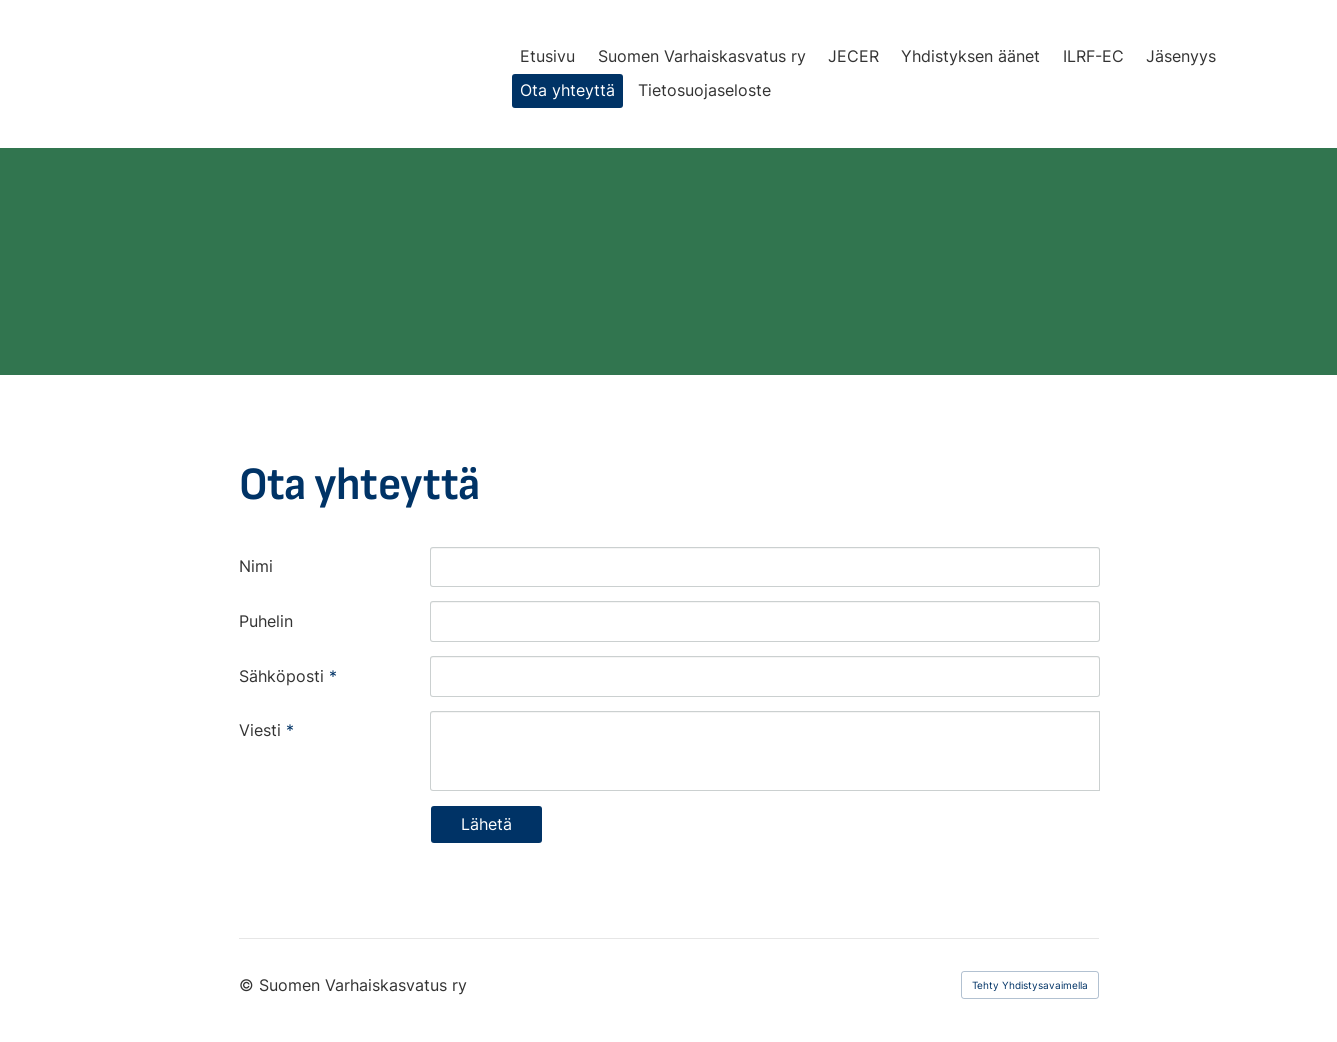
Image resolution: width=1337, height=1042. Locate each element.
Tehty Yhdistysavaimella (1030, 985)
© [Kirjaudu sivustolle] (249, 985)
